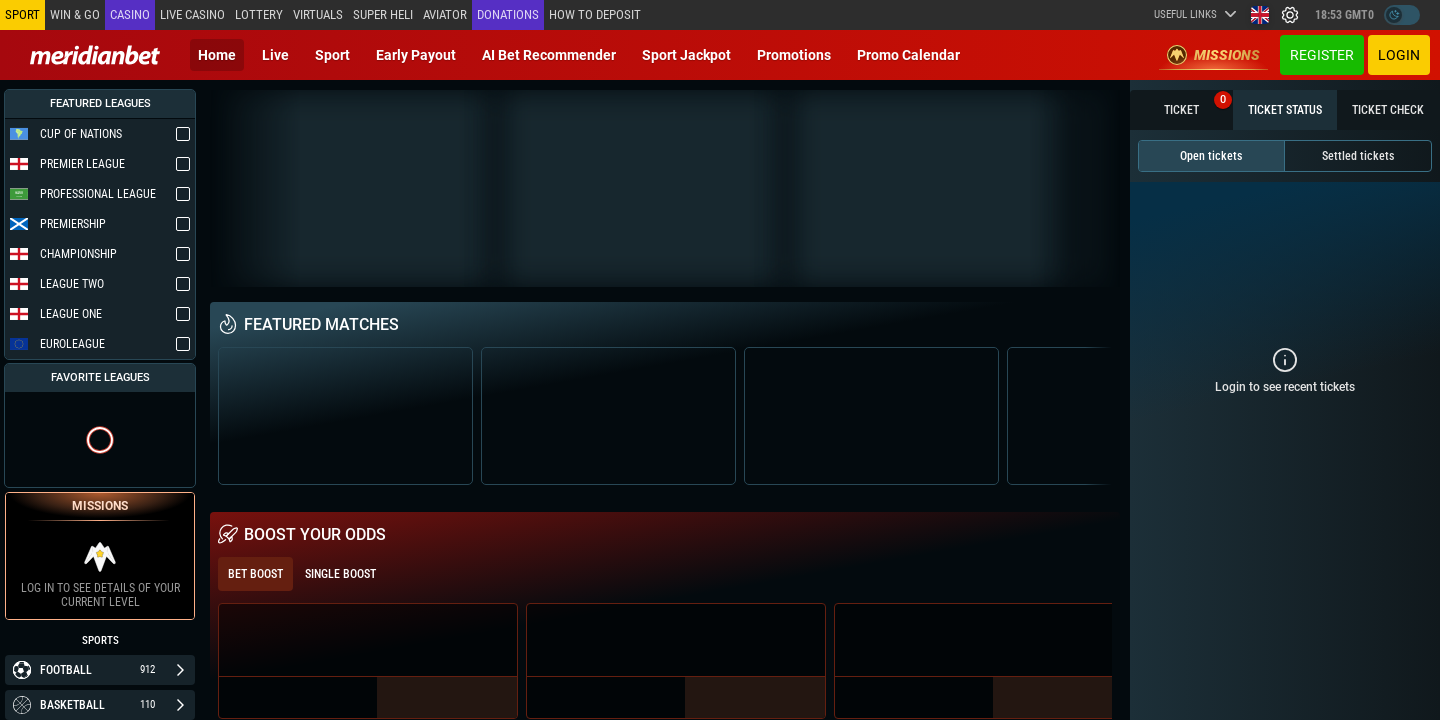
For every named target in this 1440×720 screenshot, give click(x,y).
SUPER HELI (383, 14)
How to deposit (595, 14)
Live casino (192, 14)
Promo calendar (908, 55)
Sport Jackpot (686, 55)
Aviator (445, 14)
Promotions (794, 55)
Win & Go (75, 14)
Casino (130, 14)
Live (275, 55)
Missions (1213, 55)
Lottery (259, 14)
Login (1399, 55)
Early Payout (416, 55)
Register (1322, 55)
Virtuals (318, 14)
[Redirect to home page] (95, 55)
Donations (508, 14)
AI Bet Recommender (549, 55)
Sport (332, 55)
